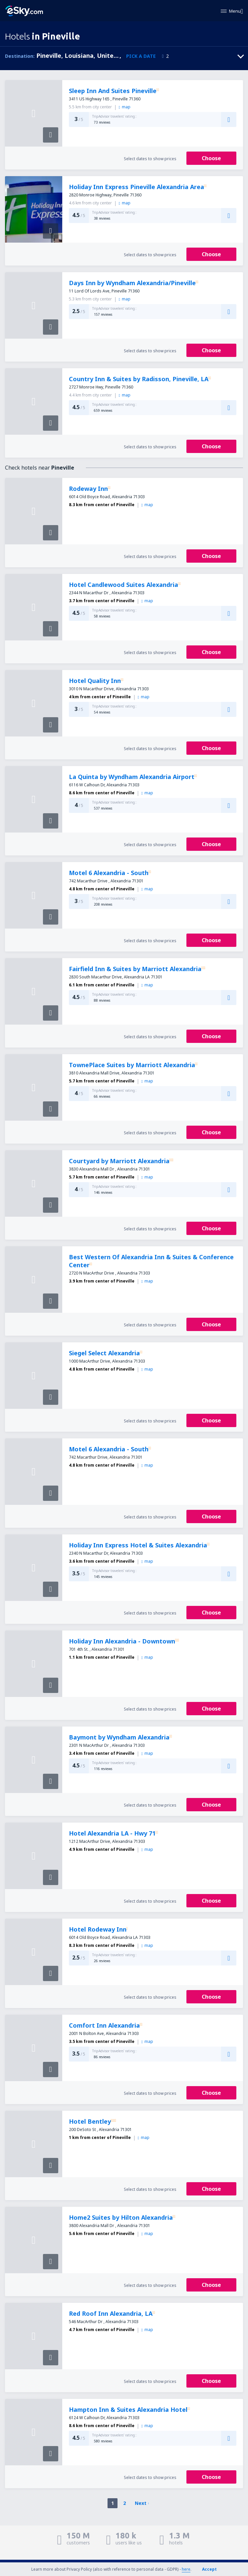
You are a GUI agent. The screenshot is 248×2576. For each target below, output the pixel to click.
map (124, 107)
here (186, 2569)
